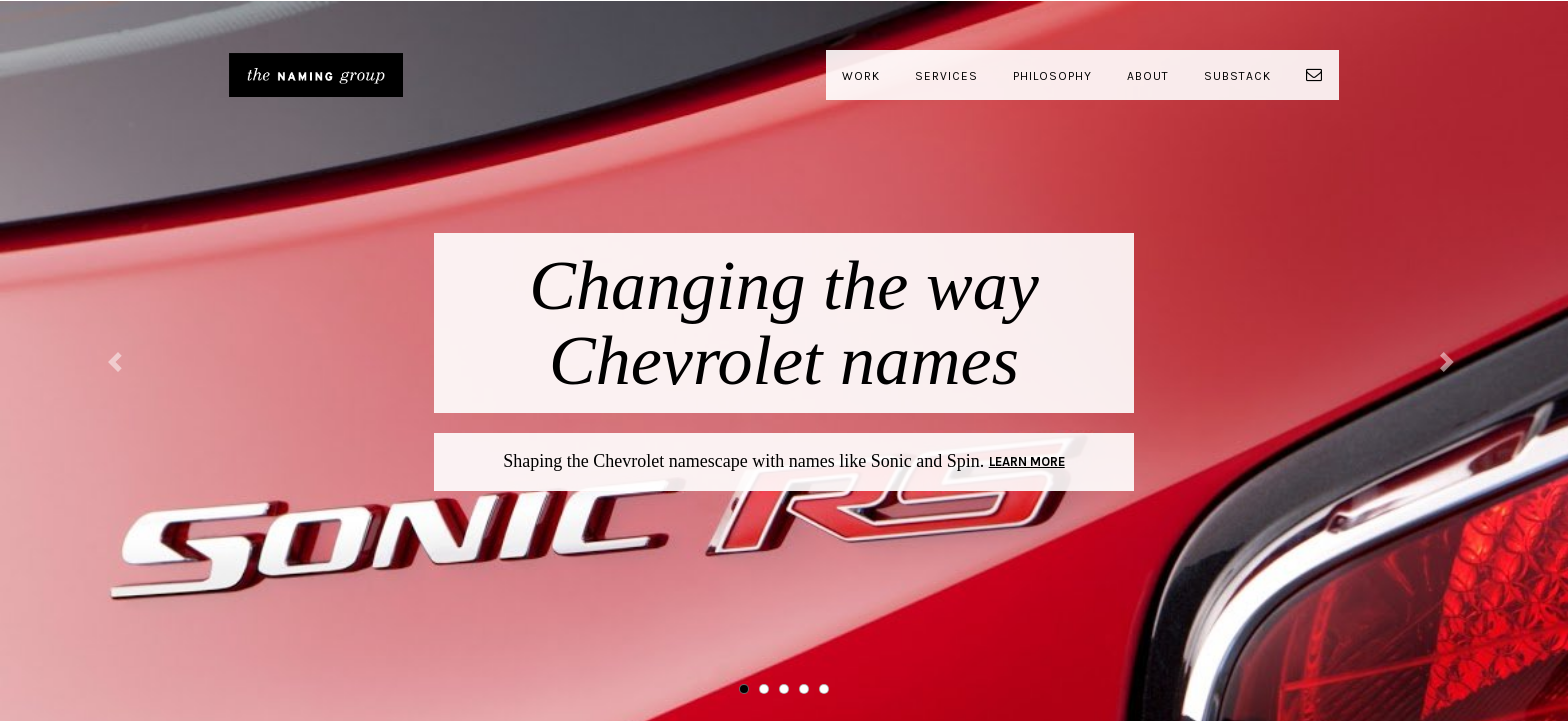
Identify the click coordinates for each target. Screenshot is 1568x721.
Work (861, 76)
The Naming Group (316, 75)
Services (946, 76)
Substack (1237, 76)
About (1148, 76)
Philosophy (1052, 76)
